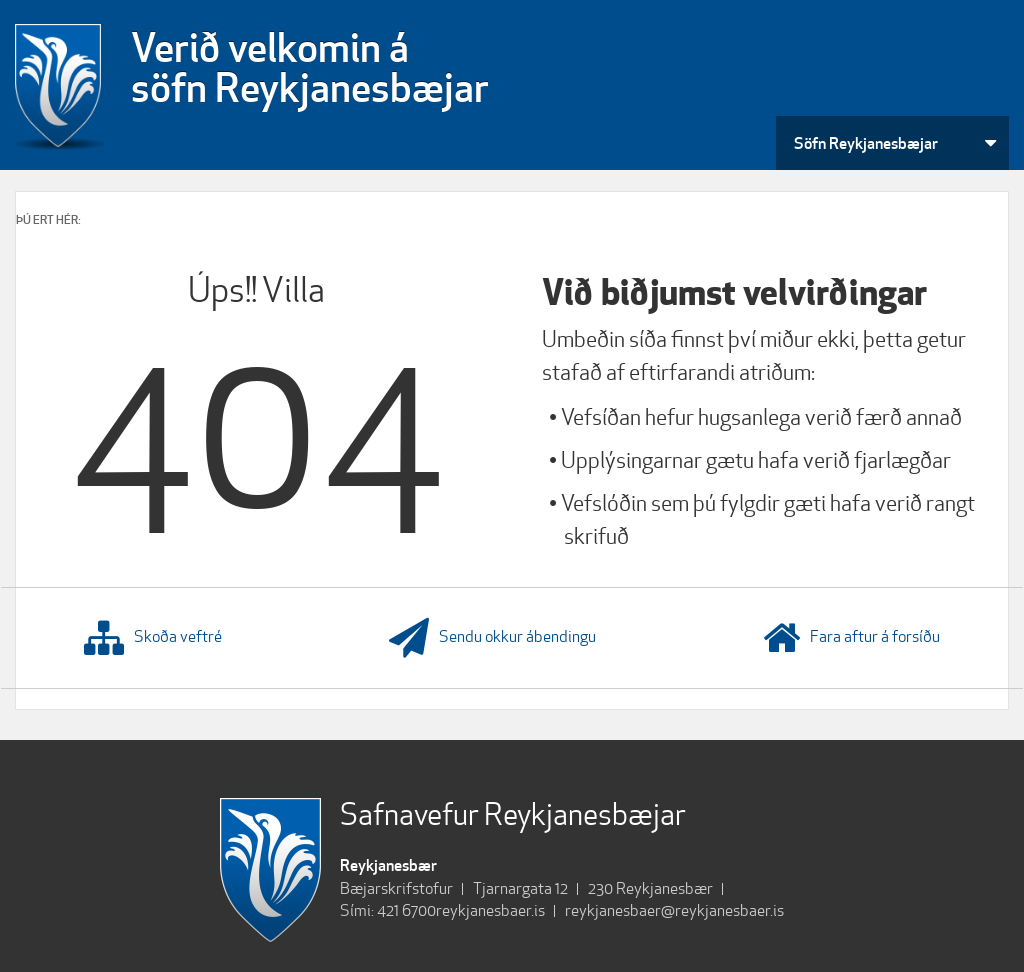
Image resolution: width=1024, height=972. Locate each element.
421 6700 (406, 910)
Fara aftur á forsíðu (851, 638)
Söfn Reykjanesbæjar (866, 143)
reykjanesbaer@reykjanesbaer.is (674, 910)
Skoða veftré (153, 638)
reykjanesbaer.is (490, 910)
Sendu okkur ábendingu (492, 638)
